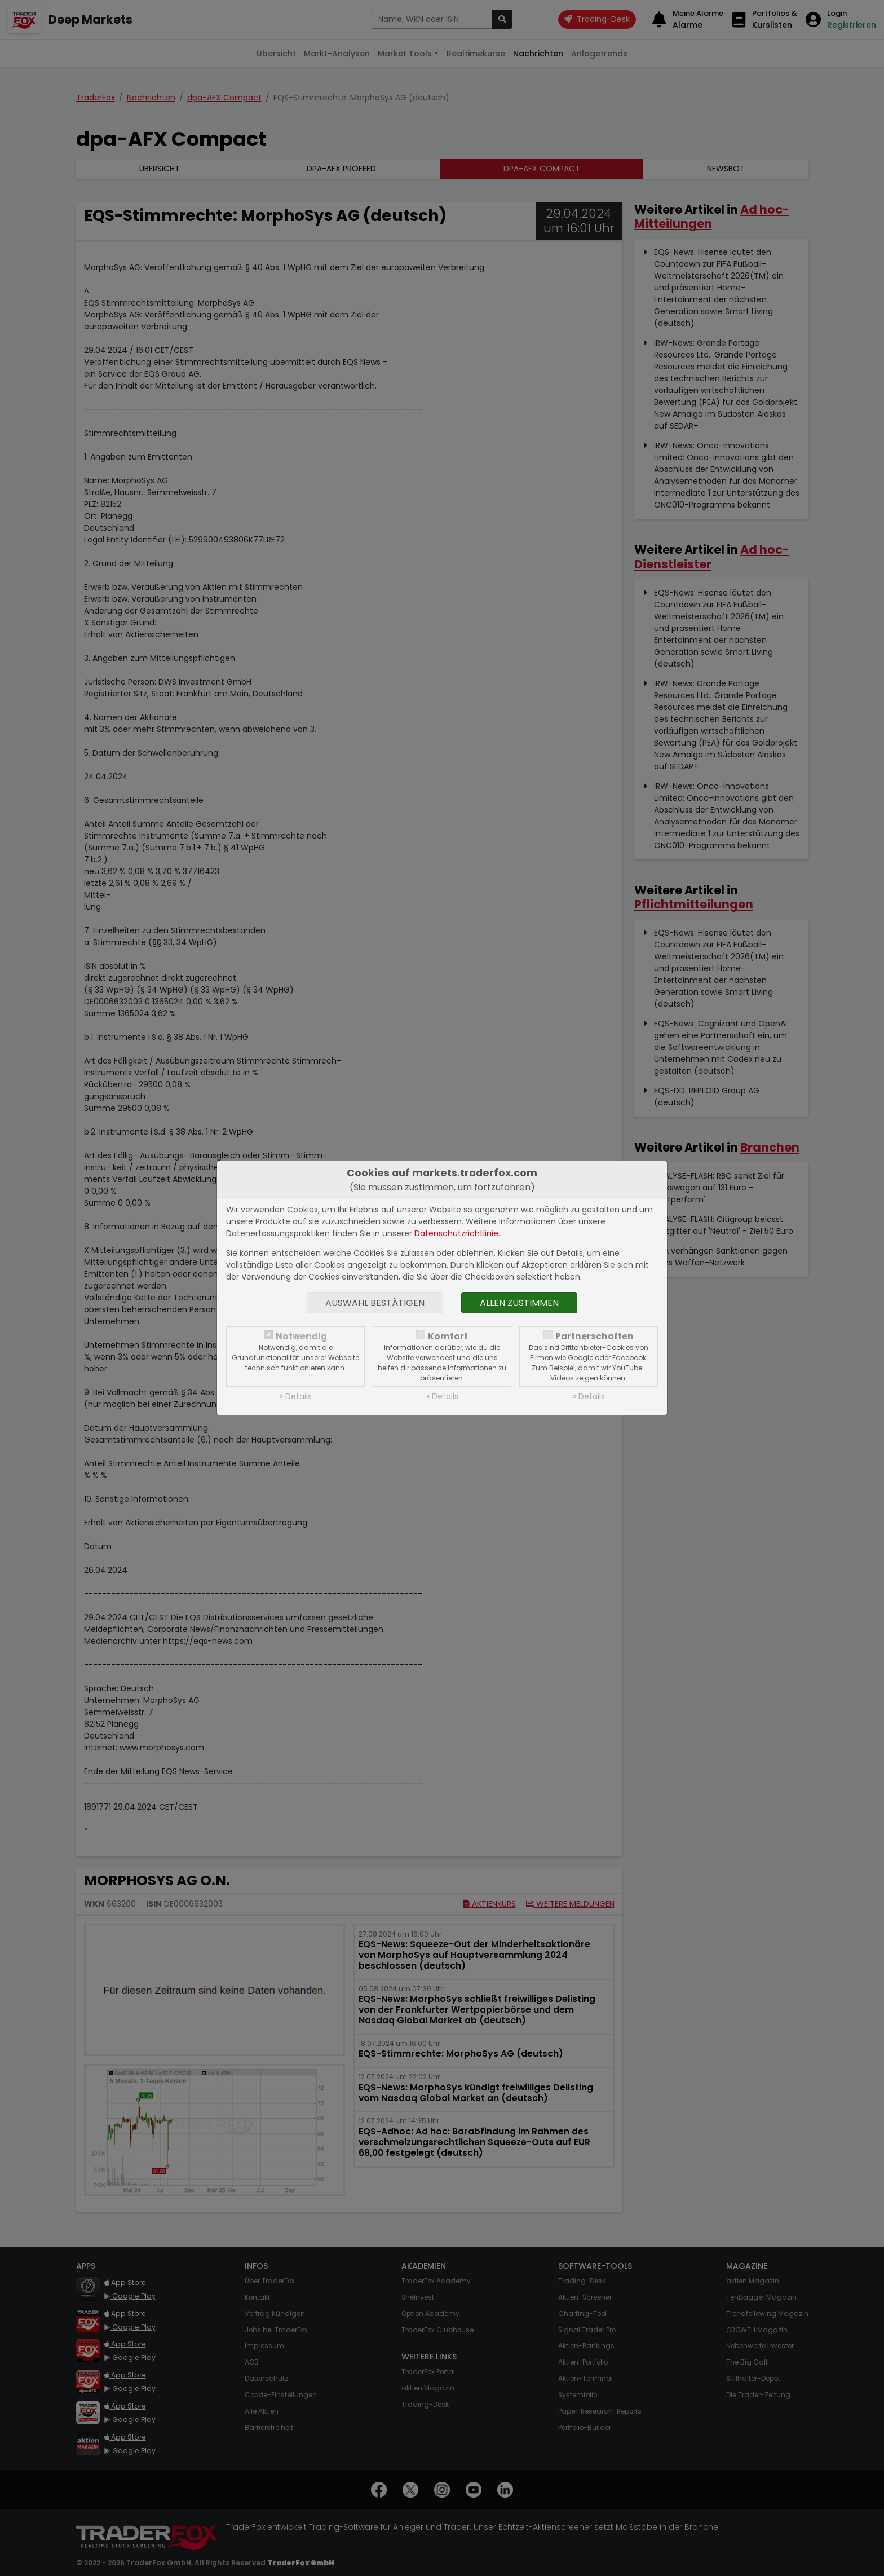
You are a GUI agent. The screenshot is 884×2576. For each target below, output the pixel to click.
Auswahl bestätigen (375, 1302)
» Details (296, 1396)
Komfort (448, 1336)
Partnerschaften (594, 1336)
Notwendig (301, 1336)
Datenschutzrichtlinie (456, 1233)
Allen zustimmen (519, 1302)
